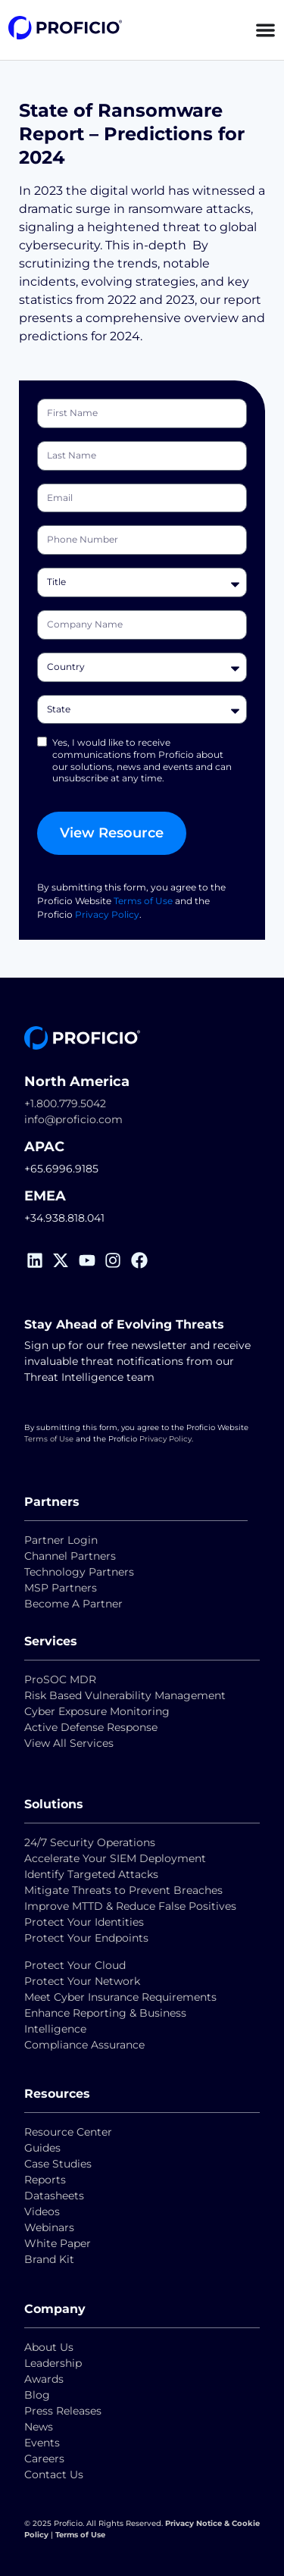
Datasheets (54, 2195)
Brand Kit (49, 2259)
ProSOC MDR (60, 1679)
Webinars (49, 2227)
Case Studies (58, 2164)
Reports (46, 2179)
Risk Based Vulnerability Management (125, 1695)
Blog (37, 2395)
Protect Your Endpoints (86, 1938)
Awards (44, 2379)
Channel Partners (70, 1556)
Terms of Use (143, 900)
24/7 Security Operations (89, 1842)
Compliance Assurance (84, 2045)
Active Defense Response (91, 1727)
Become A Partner (73, 1603)
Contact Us (53, 2474)
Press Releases (62, 2411)
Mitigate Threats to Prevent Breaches (123, 1890)
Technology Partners (79, 1572)
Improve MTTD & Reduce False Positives (130, 1906)
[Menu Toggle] (265, 30)
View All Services (69, 1743)
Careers (44, 2458)
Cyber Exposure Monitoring (97, 1711)
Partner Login (61, 1540)
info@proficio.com (73, 1119)
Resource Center (68, 2132)
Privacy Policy (107, 914)
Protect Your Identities (84, 1922)
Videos (42, 2211)
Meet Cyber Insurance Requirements (120, 1997)
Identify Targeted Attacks (91, 1874)
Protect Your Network (82, 1981)
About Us (48, 2347)
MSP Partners (60, 1588)
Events (42, 2442)
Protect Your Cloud (76, 1965)
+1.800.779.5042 (65, 1103)
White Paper (57, 2243)
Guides (42, 2148)
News (38, 2427)
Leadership (53, 2363)
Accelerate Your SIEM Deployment (115, 1858)
